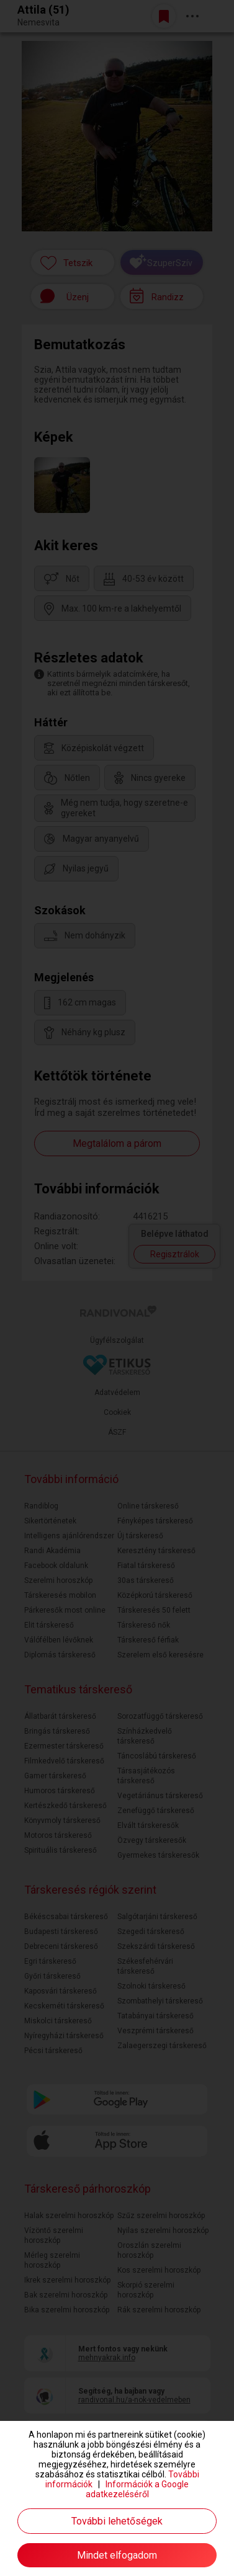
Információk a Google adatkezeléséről (137, 2489)
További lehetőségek (117, 2521)
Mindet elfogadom (117, 2555)
